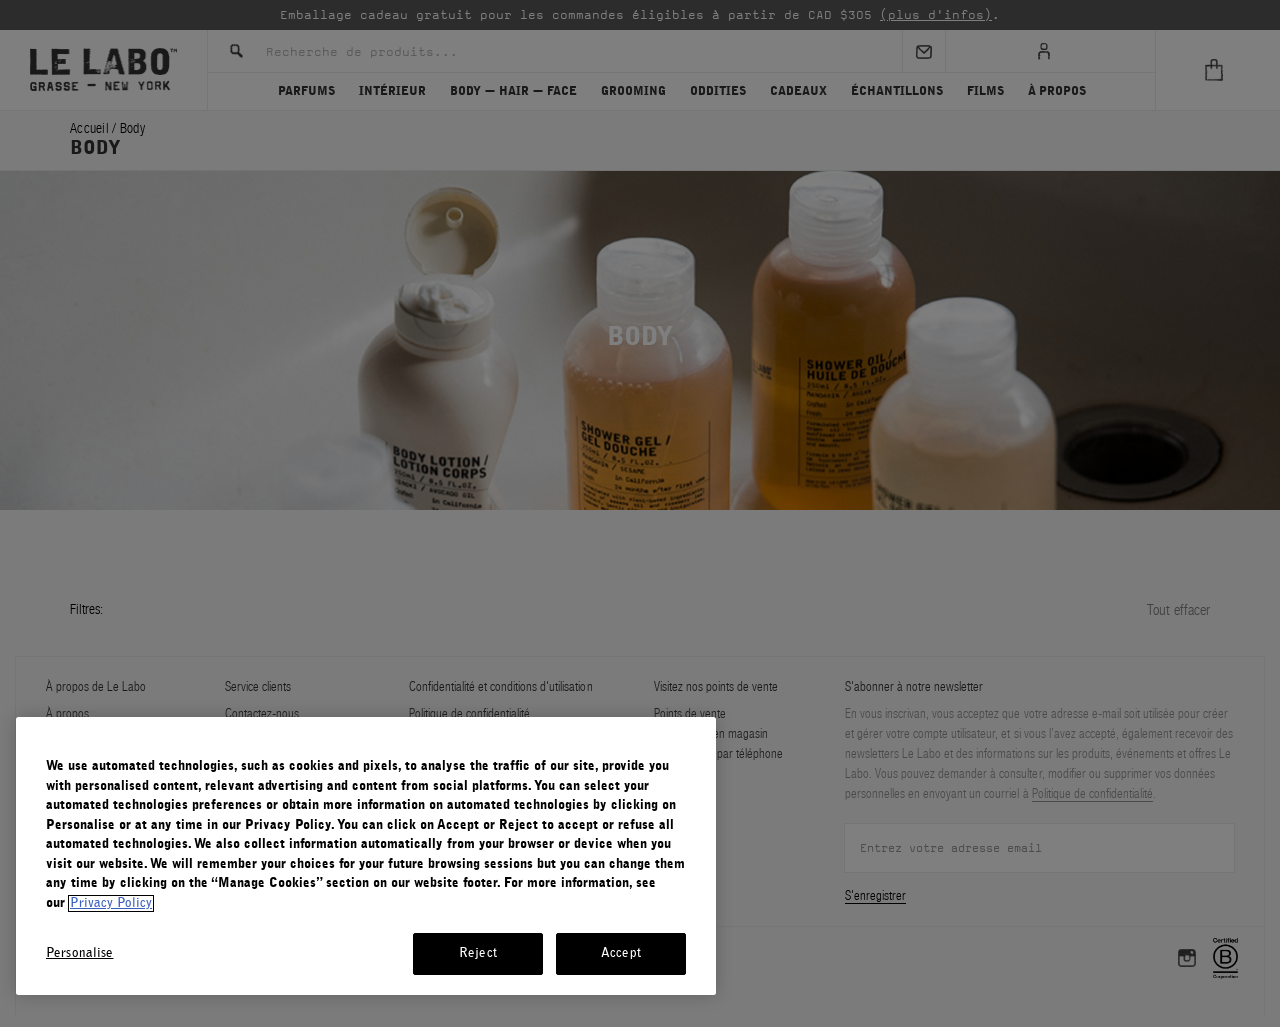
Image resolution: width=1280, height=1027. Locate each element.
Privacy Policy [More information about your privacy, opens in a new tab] (111, 903)
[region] (366, 856)
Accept (621, 953)
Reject (478, 953)
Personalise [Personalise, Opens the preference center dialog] (79, 953)
